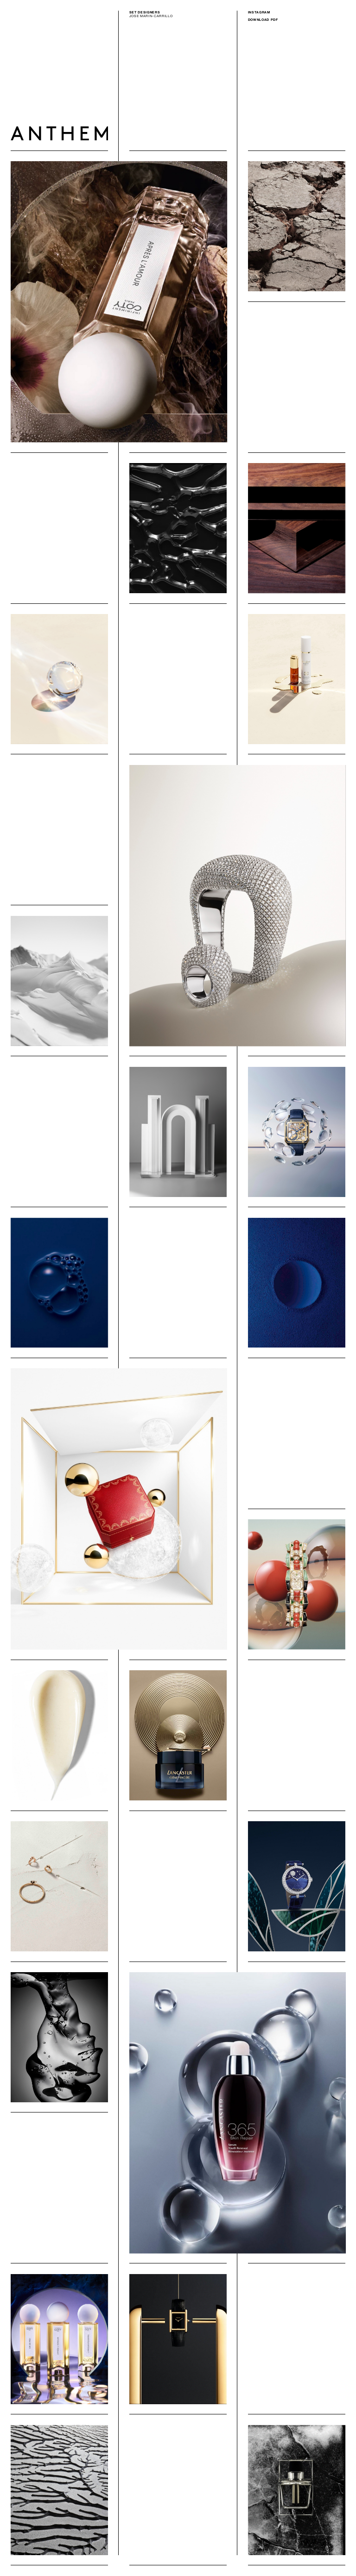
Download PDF (263, 20)
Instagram (259, 12)
